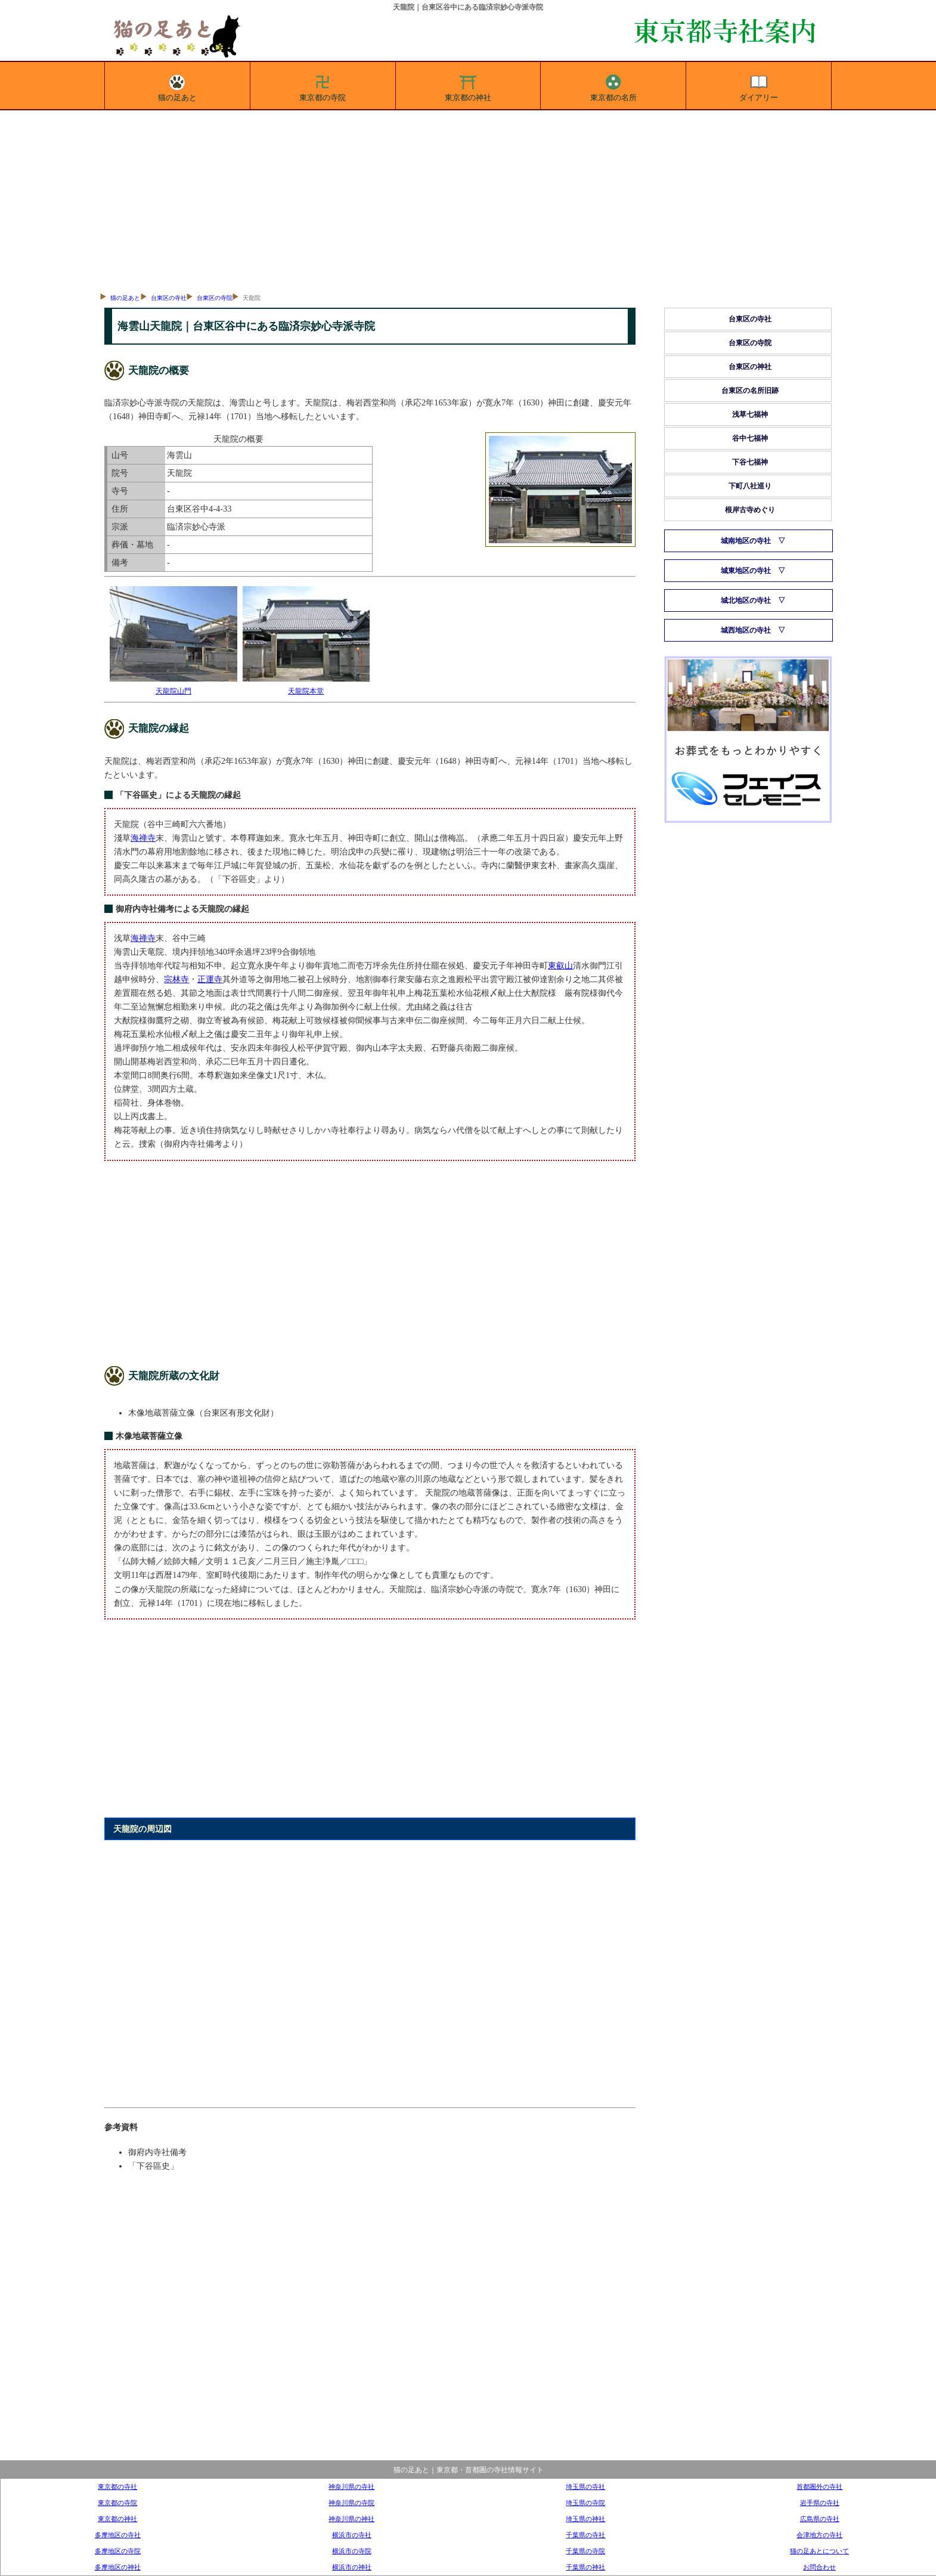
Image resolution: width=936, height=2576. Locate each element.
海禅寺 (143, 838)
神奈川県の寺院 (351, 2502)
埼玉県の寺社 (585, 2486)
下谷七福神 (750, 462)
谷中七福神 (750, 438)
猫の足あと (177, 86)
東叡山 (560, 965)
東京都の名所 (613, 86)
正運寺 (209, 979)
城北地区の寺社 (746, 600)
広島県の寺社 (819, 2518)
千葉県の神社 (585, 2567)
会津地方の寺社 (819, 2534)
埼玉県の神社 (585, 2518)
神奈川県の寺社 (351, 2486)
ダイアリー (758, 86)
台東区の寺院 (215, 298)
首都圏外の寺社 (819, 2486)
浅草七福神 (750, 414)
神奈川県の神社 (351, 2518)
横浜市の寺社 (351, 2534)
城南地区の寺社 (746, 541)
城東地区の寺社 (746, 570)
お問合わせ (819, 2567)
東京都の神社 (468, 86)
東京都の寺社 (117, 2486)
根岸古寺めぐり (750, 510)
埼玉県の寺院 (585, 2502)
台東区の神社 (750, 367)
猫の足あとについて (819, 2551)
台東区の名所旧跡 (750, 390)
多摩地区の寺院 (118, 2551)
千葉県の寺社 (585, 2534)
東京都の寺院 (322, 86)
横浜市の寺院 (351, 2551)
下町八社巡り (750, 486)
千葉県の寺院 (585, 2551)
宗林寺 (176, 979)
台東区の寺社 (169, 298)
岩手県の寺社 (819, 2502)
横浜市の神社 (351, 2567)
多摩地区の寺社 (118, 2534)
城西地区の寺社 (746, 630)
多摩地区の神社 (118, 2567)
